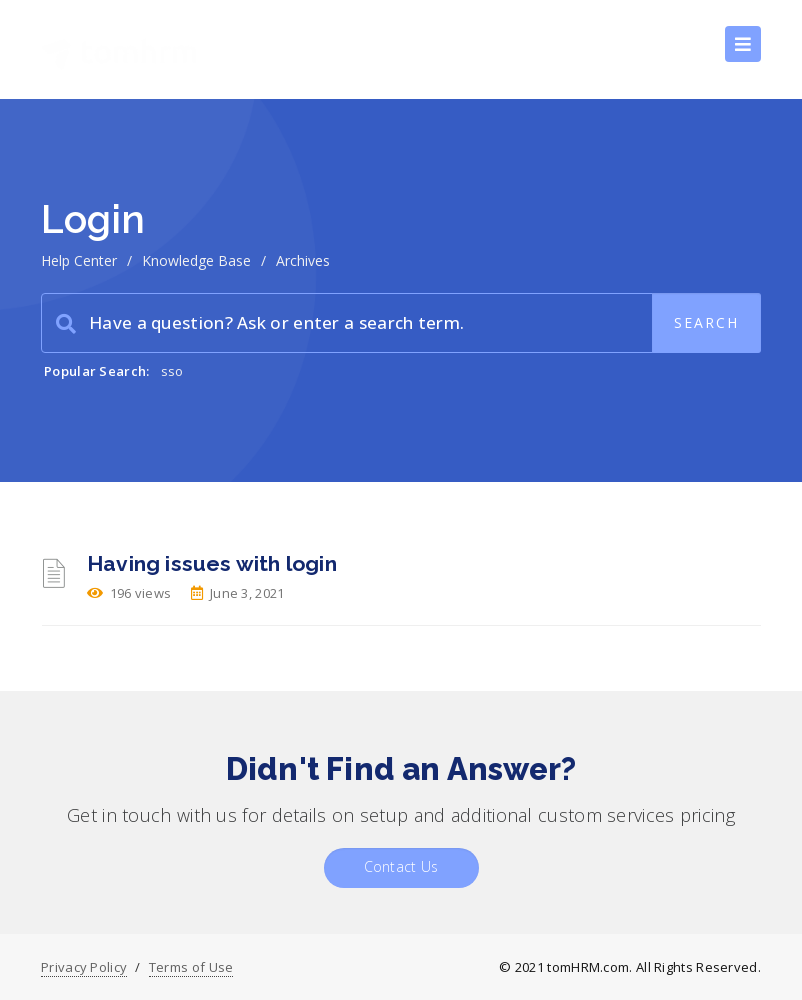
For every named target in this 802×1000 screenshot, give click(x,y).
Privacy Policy (84, 967)
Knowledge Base (196, 260)
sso (172, 371)
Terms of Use (191, 967)
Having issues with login (212, 563)
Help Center (79, 260)
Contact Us (401, 866)
